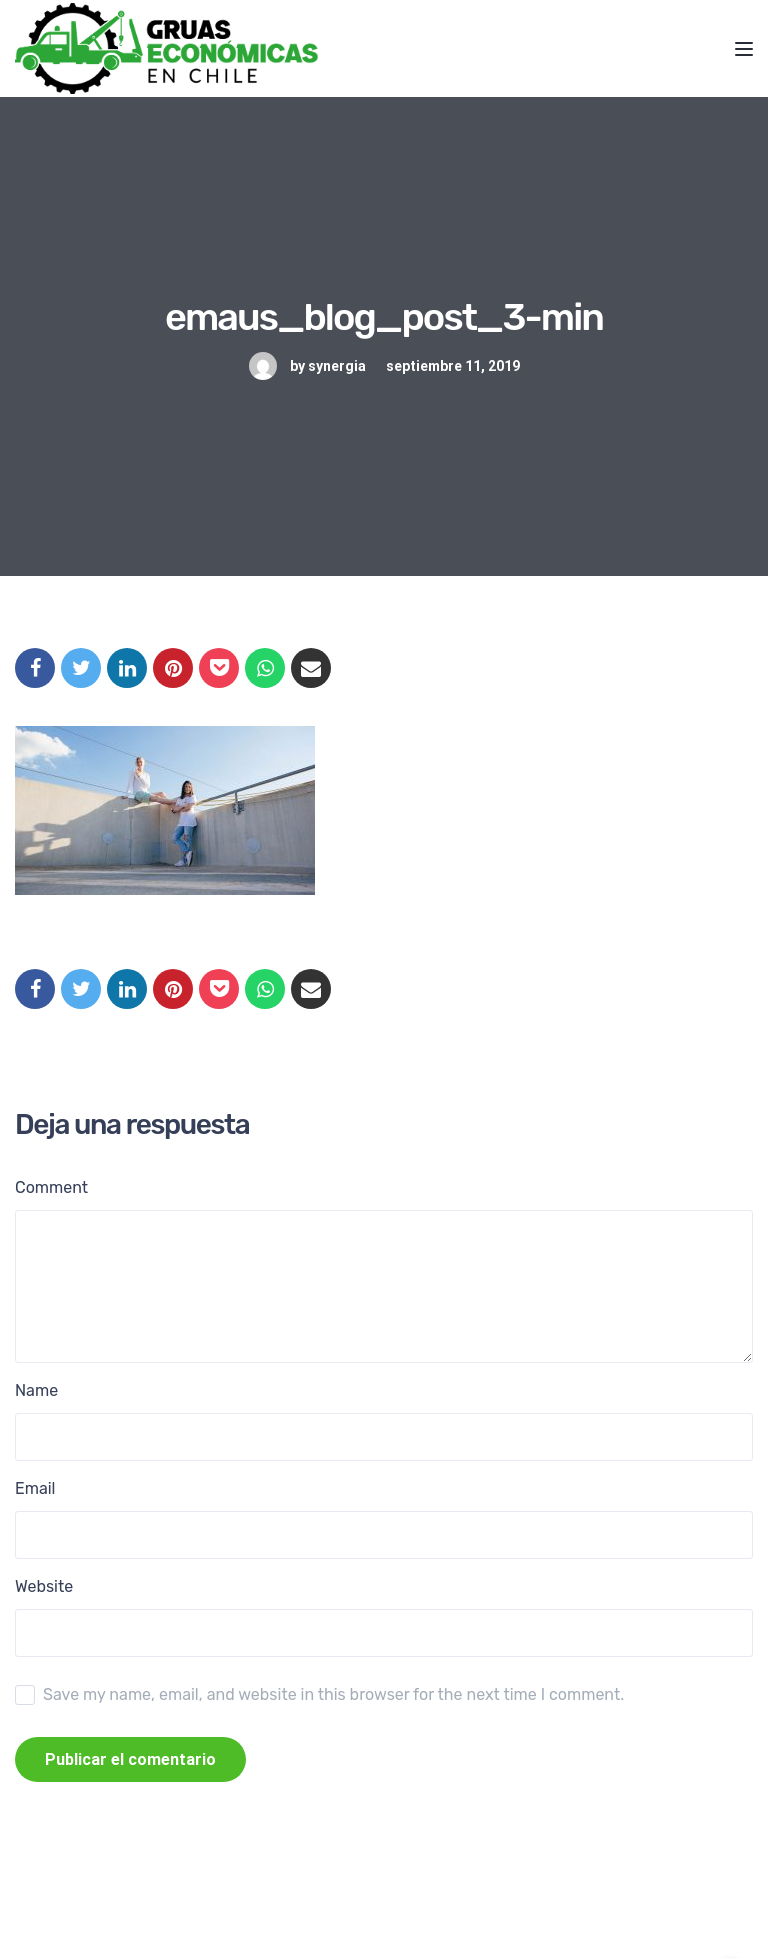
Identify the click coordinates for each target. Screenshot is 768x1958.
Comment (51, 1187)
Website (44, 1586)
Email (35, 1488)
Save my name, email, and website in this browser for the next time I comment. (333, 1694)
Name (36, 1390)
